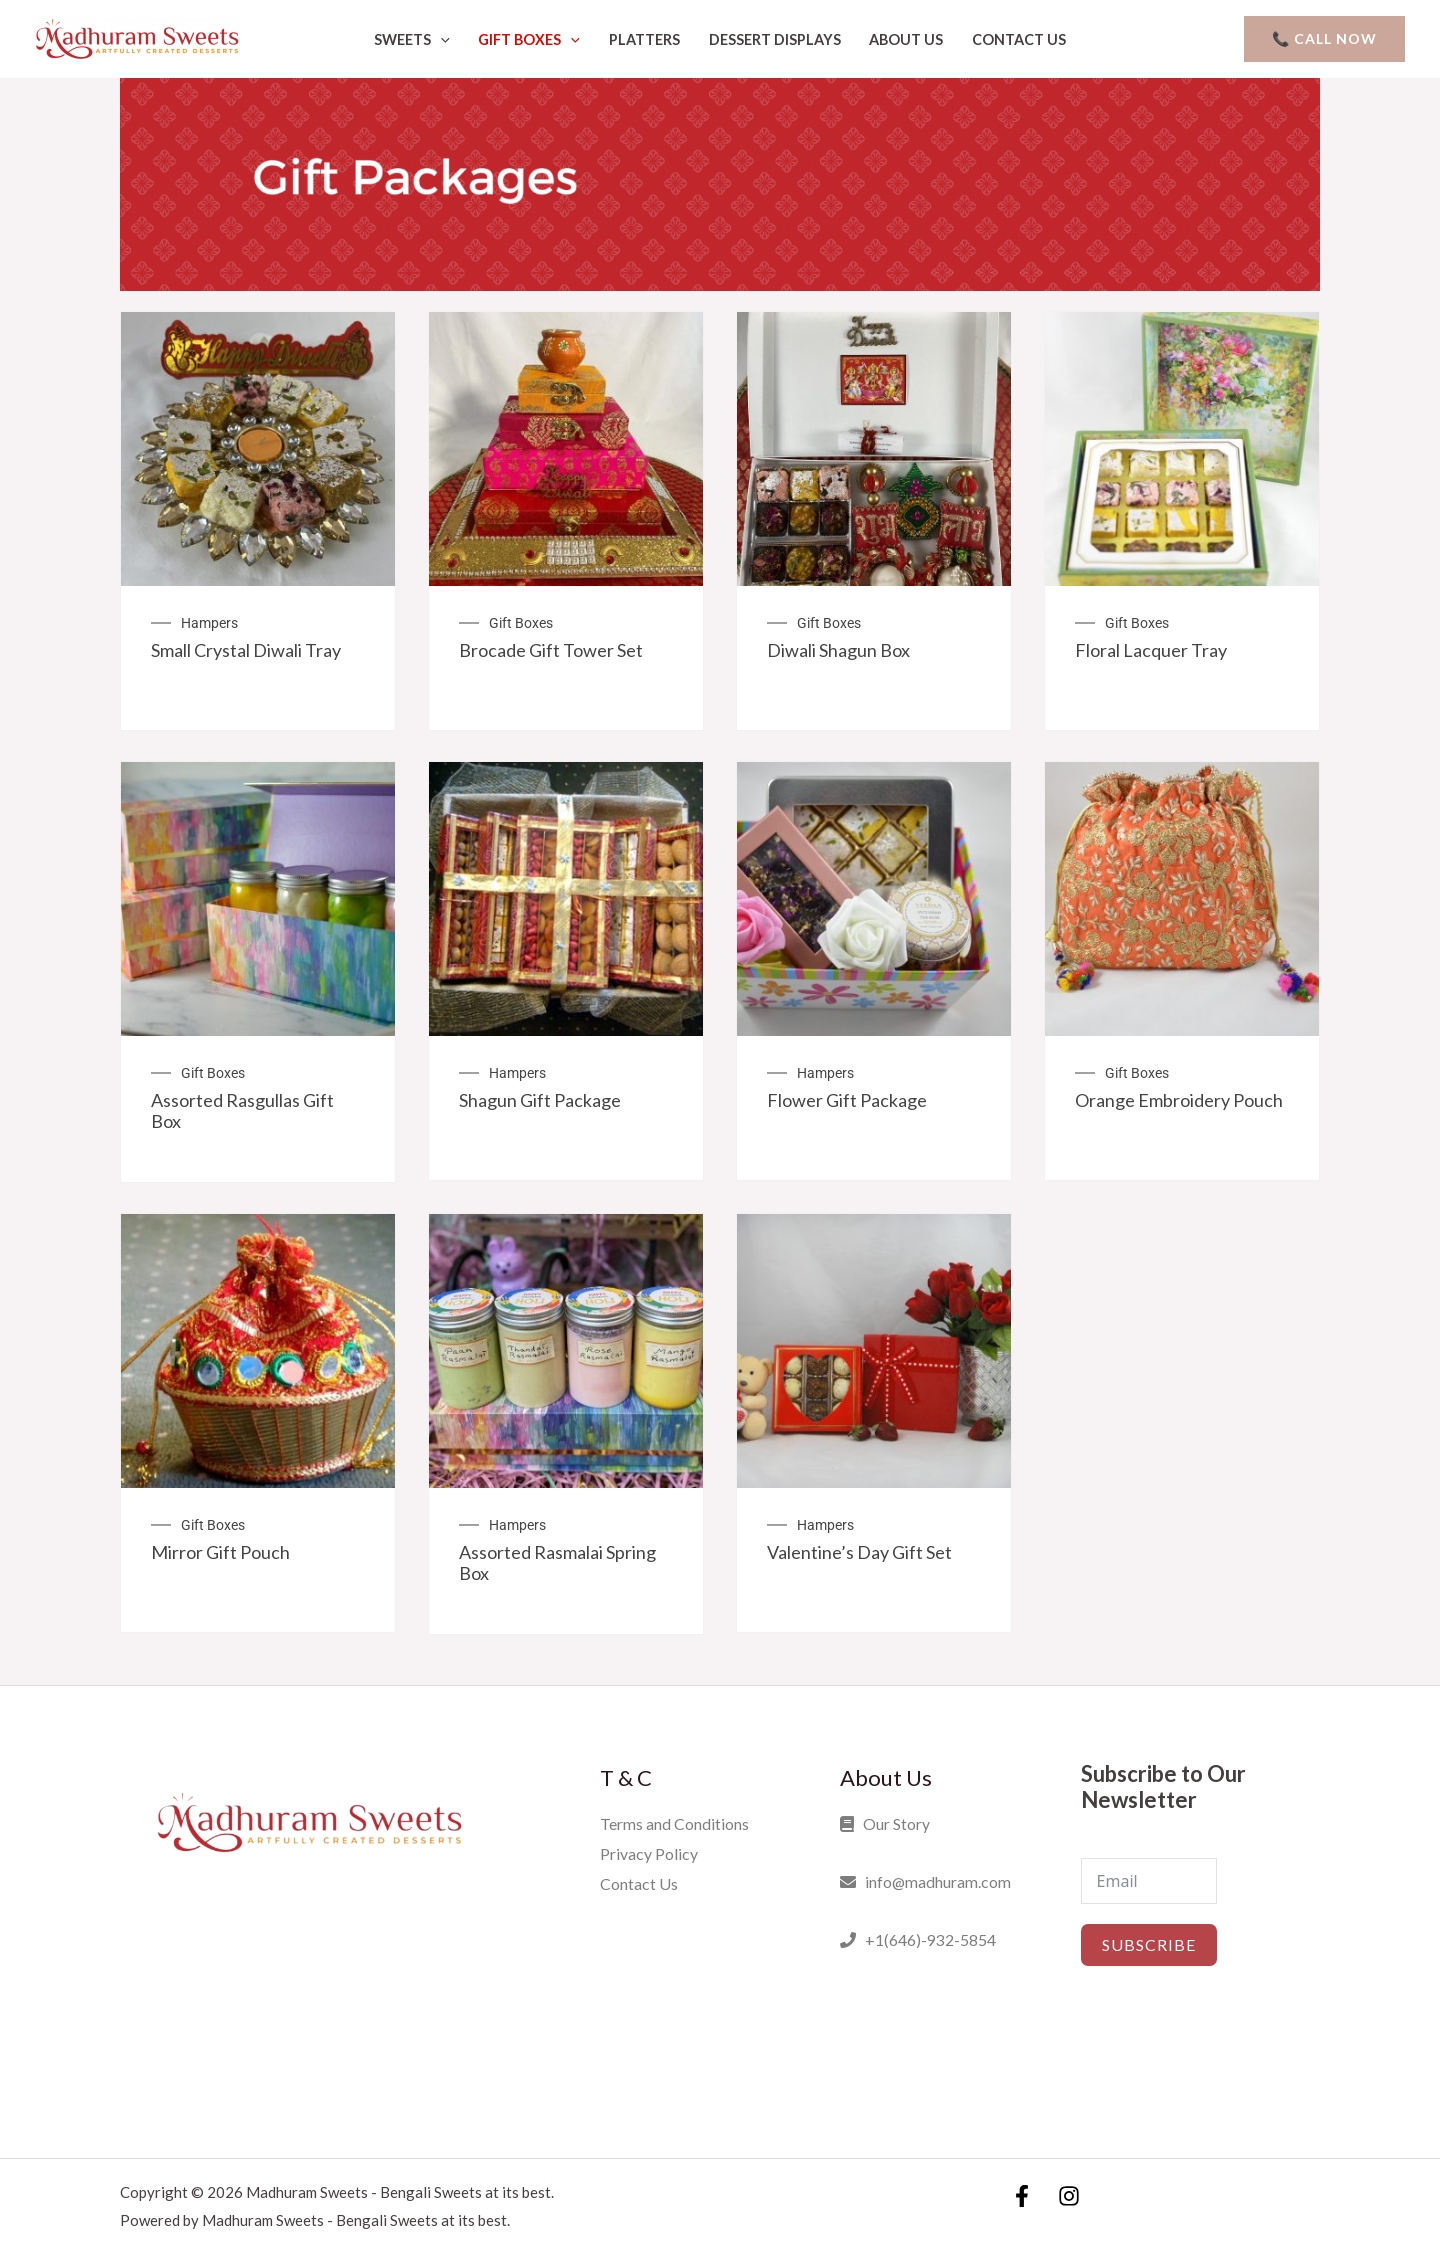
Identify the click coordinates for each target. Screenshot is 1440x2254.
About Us (906, 39)
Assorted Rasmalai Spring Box (557, 1563)
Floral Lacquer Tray (1151, 650)
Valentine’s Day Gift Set (859, 1552)
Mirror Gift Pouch (220, 1552)
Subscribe (1149, 1944)
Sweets (412, 39)
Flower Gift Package (847, 1100)
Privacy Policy (649, 1853)
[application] (440, 39)
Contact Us (1019, 39)
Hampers (209, 623)
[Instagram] (1069, 2195)
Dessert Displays (775, 39)
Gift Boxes (529, 39)
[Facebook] (1022, 2195)
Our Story (885, 1823)
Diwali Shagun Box (838, 650)
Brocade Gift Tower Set (551, 650)
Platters (644, 39)
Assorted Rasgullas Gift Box (242, 1111)
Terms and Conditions (674, 1823)
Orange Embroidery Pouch (1179, 1100)
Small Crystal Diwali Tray (246, 650)
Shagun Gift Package (540, 1100)
